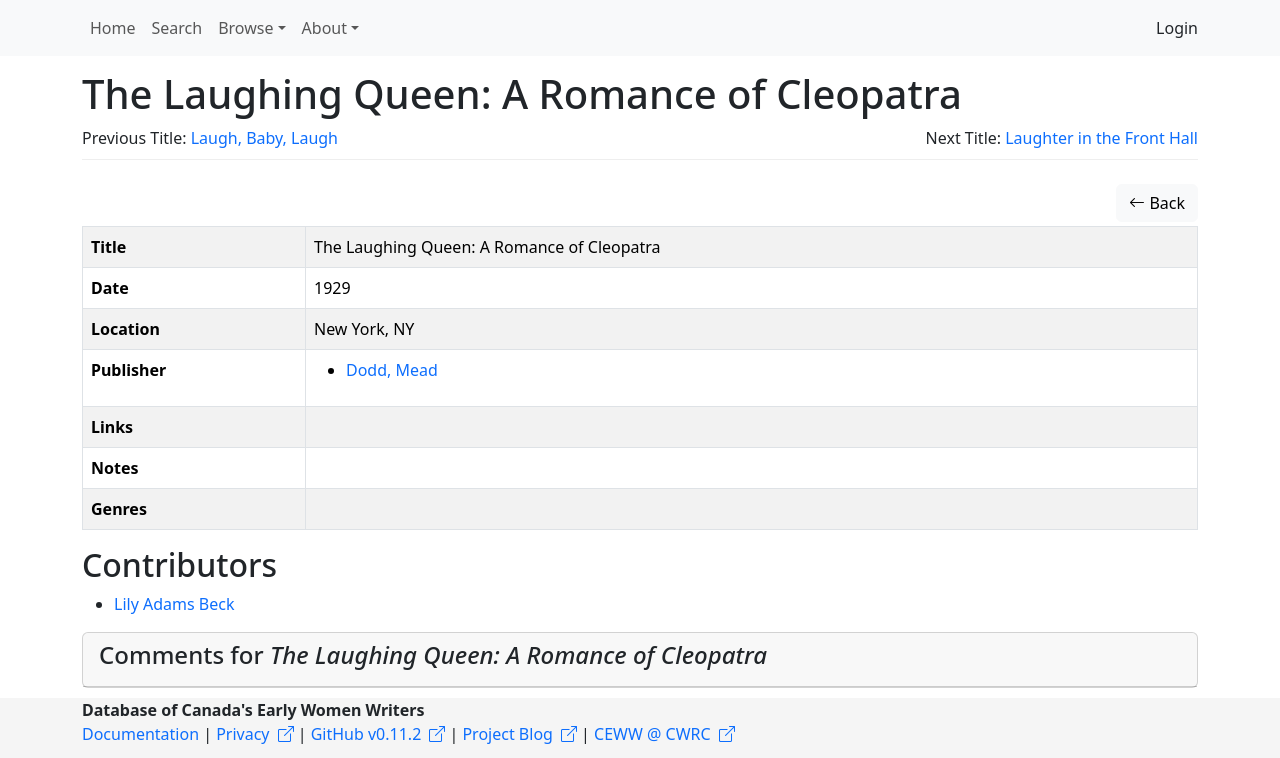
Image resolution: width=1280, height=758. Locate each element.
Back (1157, 203)
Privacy (242, 734)
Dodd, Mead (392, 370)
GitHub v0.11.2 (366, 734)
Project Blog (507, 734)
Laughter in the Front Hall (1101, 138)
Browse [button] (245, 28)
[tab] (640, 660)
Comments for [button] (433, 654)
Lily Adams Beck (174, 604)
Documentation (140, 734)
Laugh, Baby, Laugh (264, 138)
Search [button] (177, 28)
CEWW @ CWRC (652, 734)
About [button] (324, 28)
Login (1177, 28)
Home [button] (113, 28)
